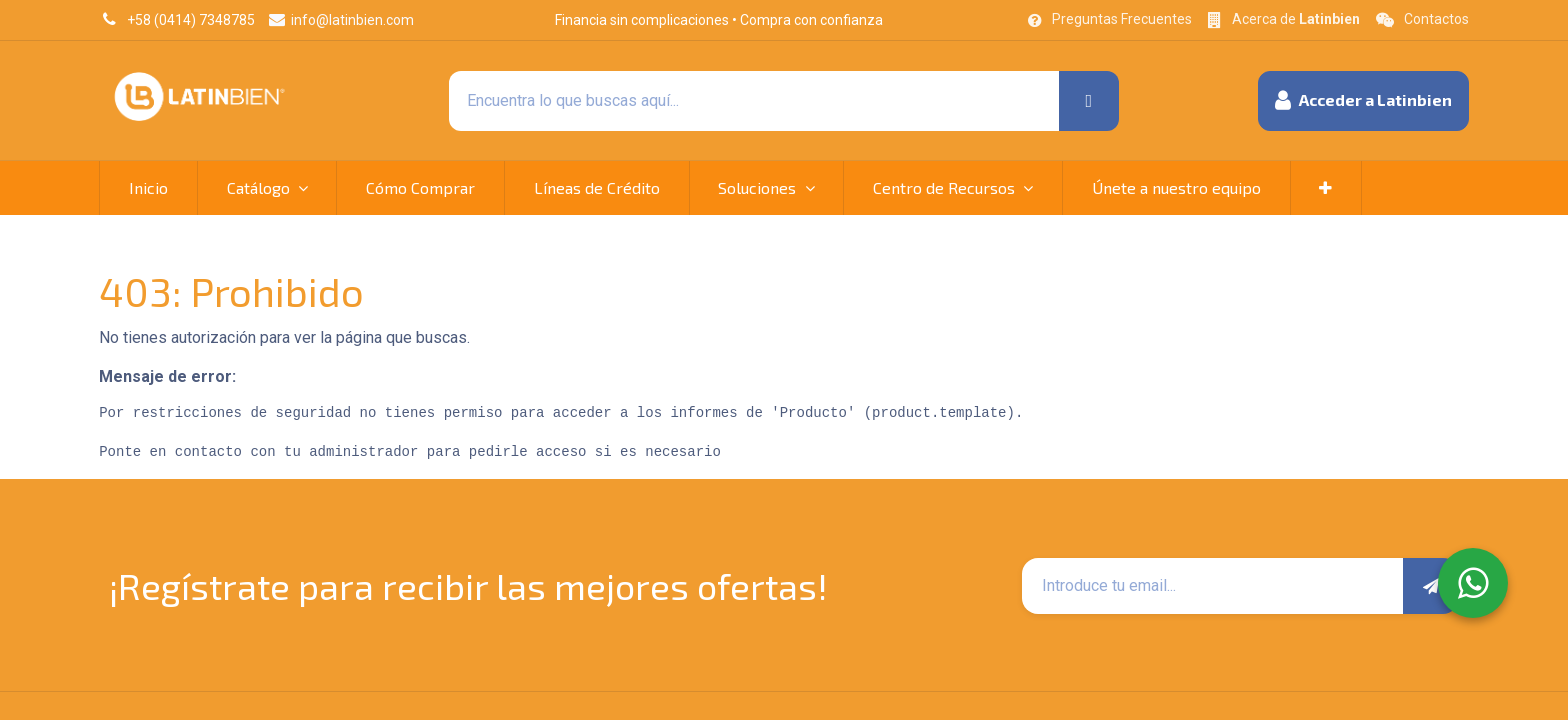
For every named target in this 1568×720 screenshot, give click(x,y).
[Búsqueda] (1089, 101)
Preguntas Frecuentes (1122, 19)
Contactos (1436, 19)
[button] (1363, 101)
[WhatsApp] (1473, 583)
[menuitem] (148, 188)
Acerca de (1296, 19)
